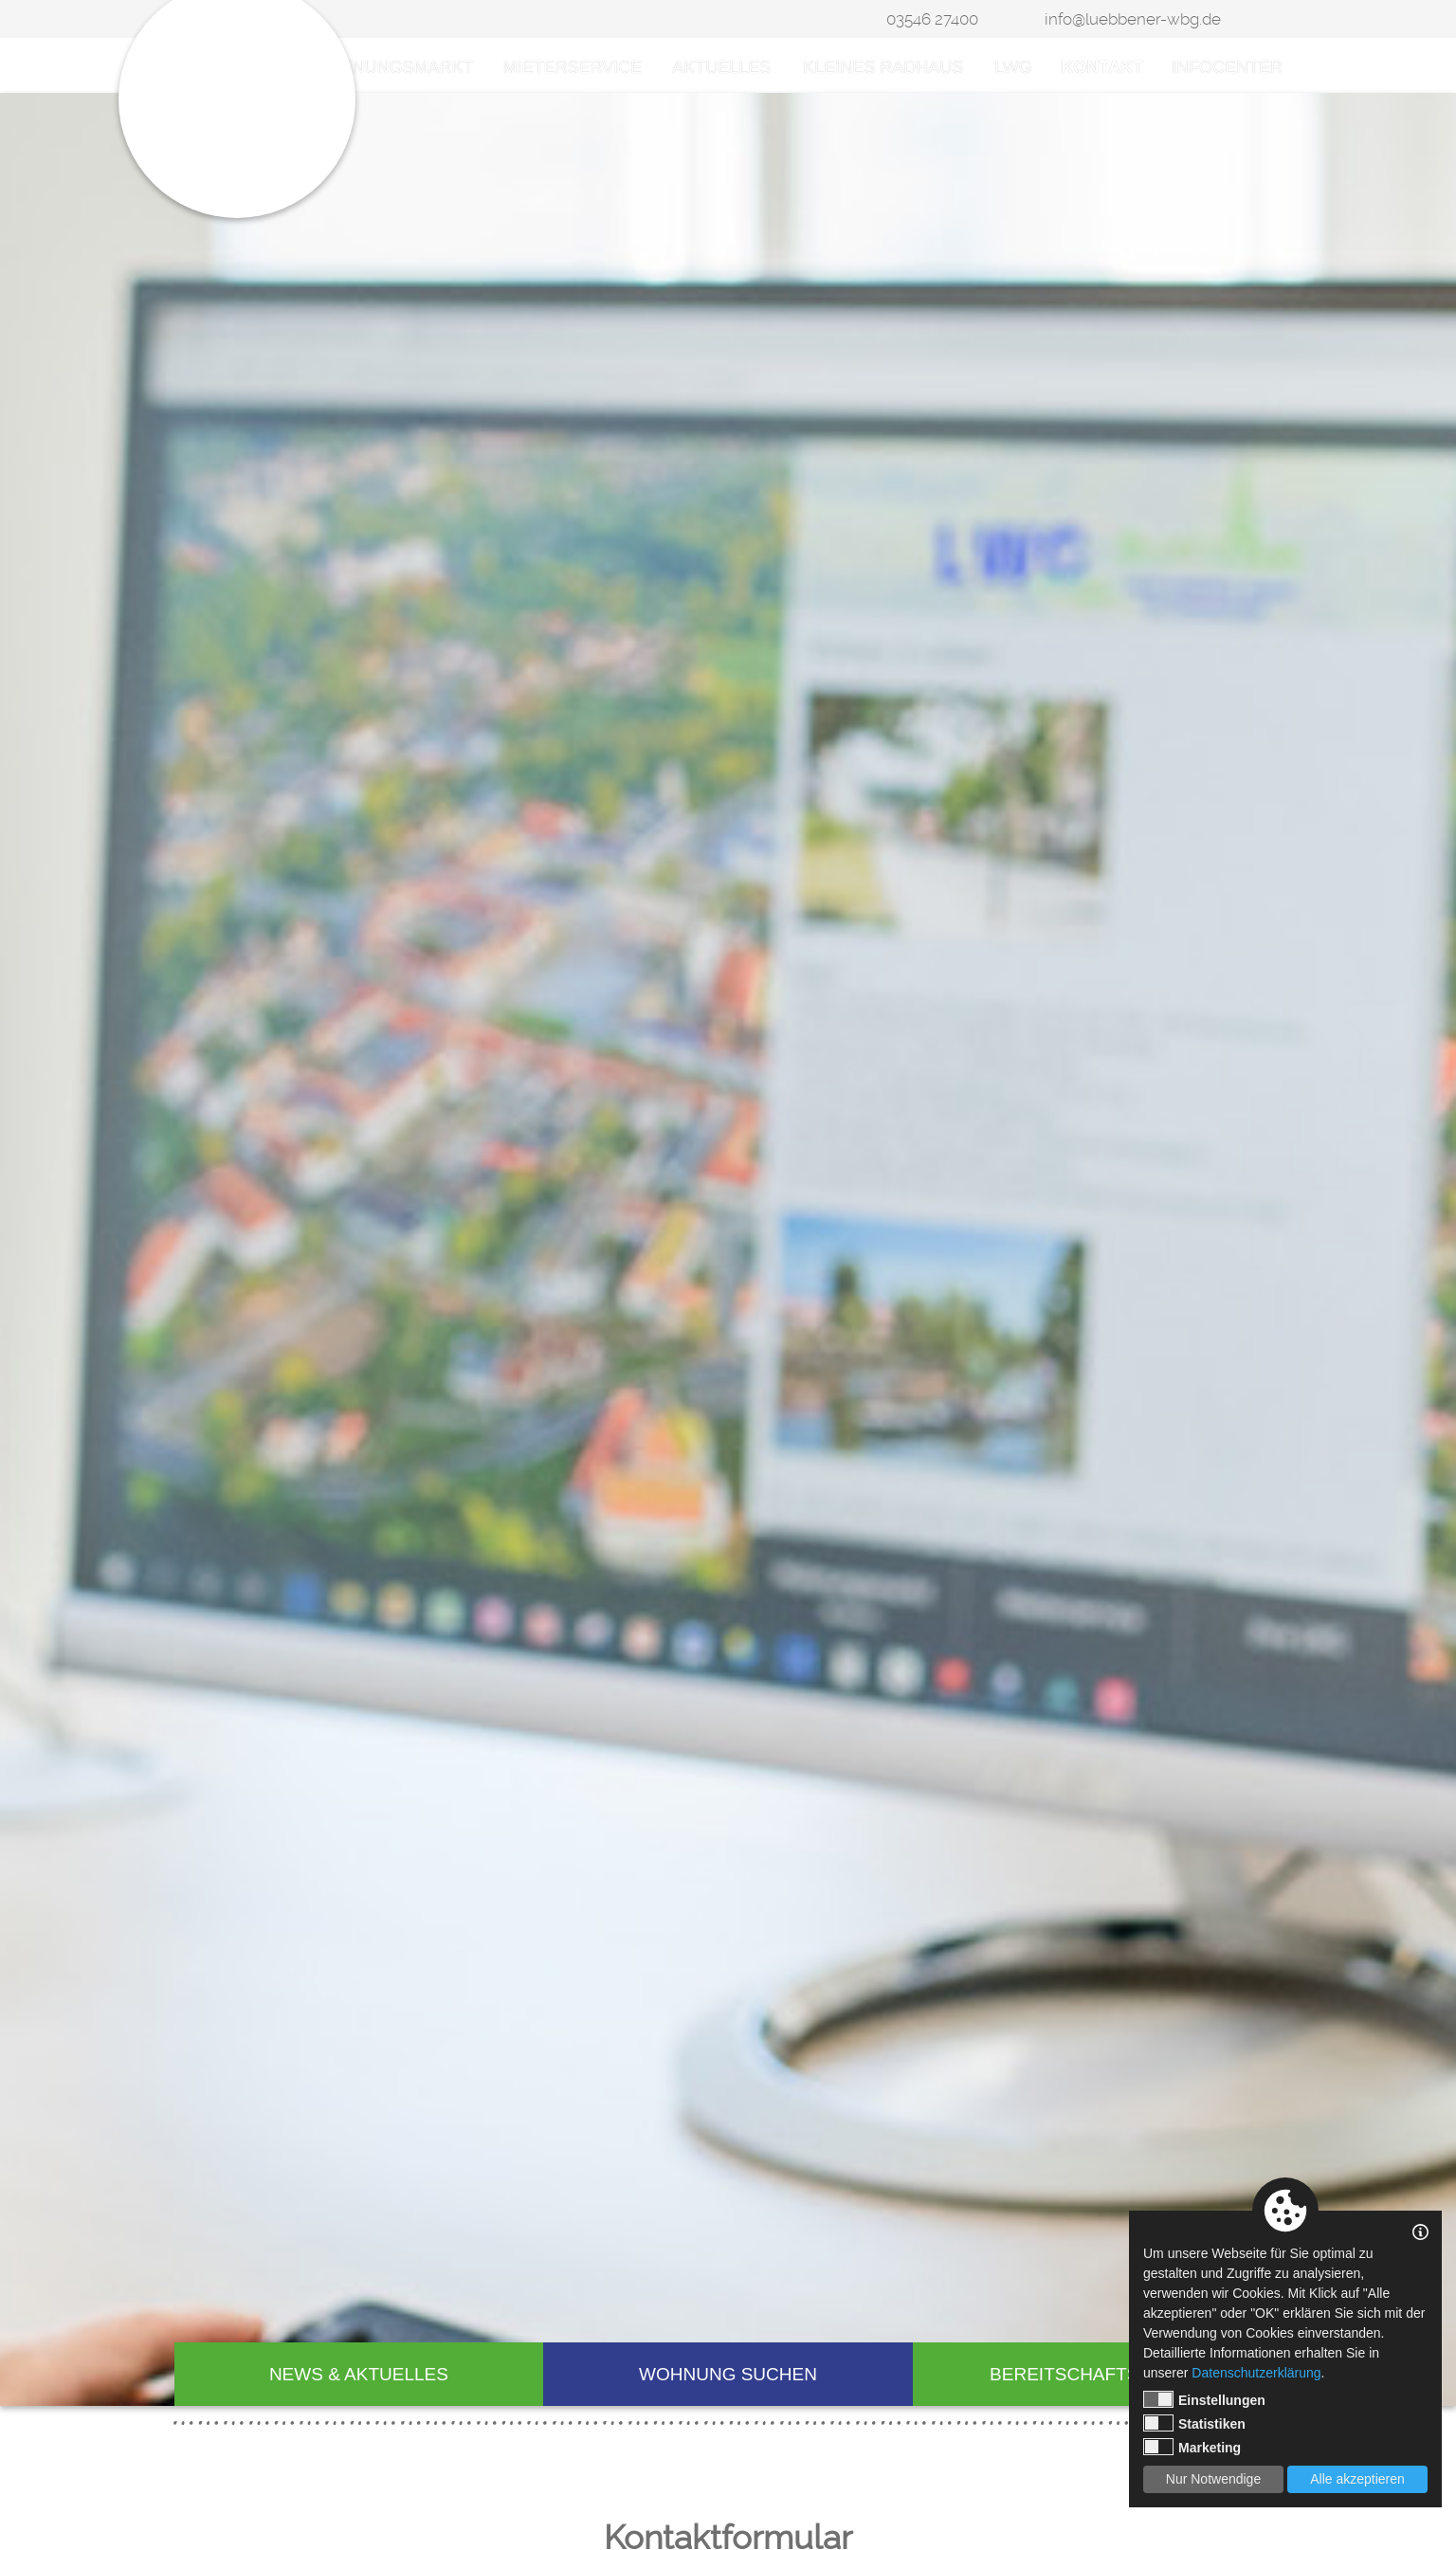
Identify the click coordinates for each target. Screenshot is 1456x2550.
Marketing (1192, 2446)
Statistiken (1194, 2423)
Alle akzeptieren (1357, 2478)
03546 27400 (932, 18)
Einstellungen (1204, 2399)
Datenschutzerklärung (1256, 2372)
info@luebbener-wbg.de (1133, 18)
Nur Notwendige (1213, 2478)
